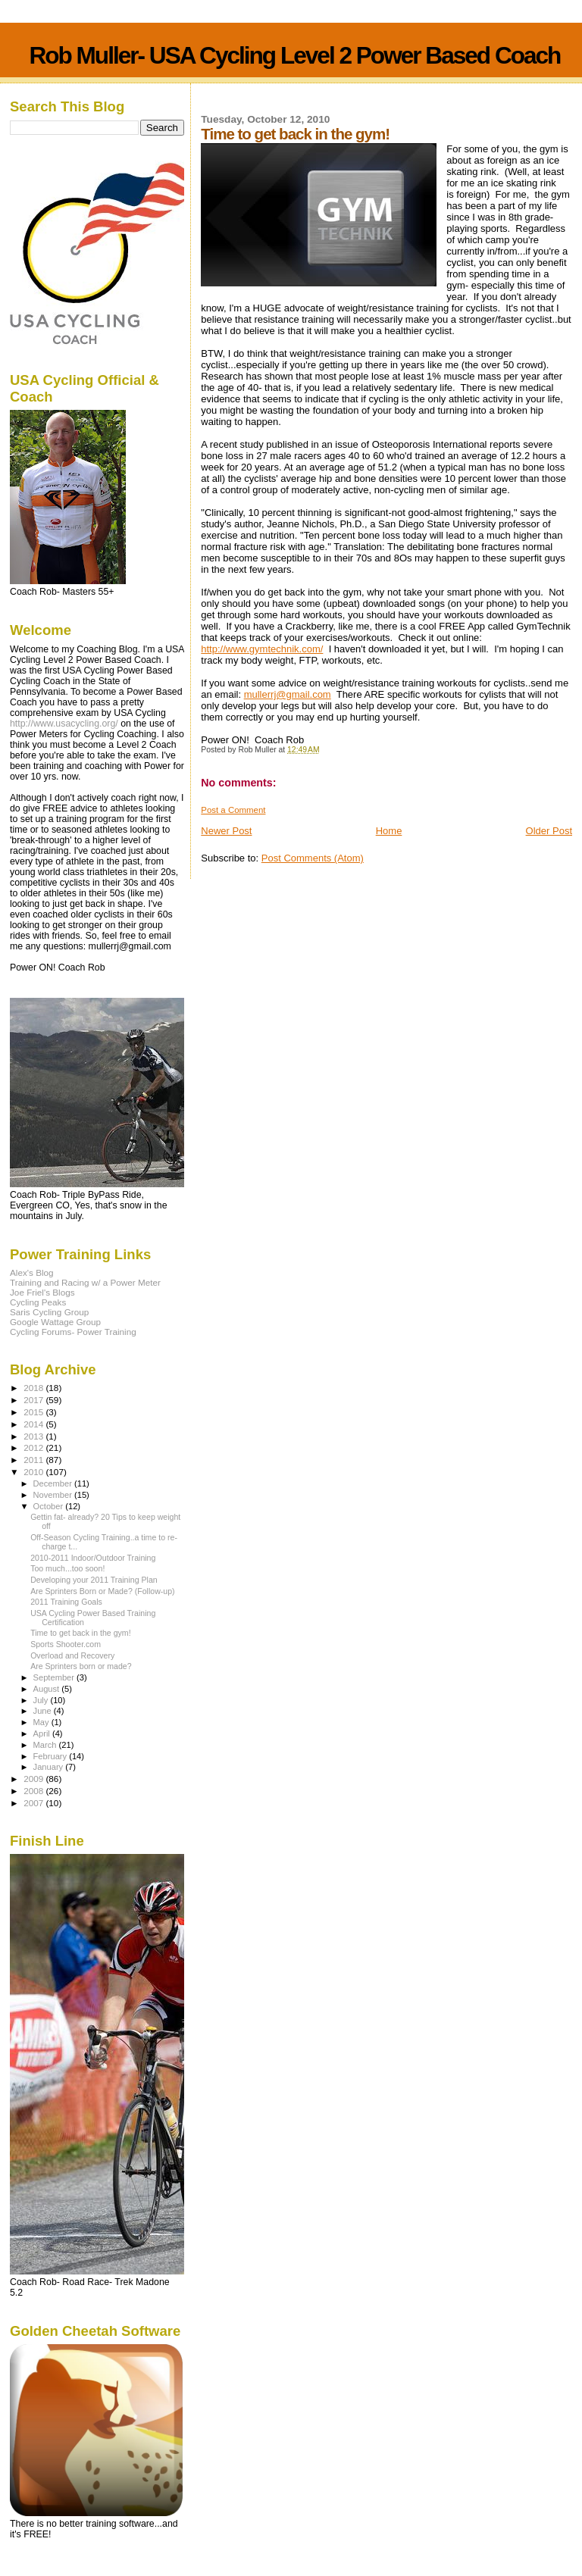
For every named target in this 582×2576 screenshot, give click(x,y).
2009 (34, 1779)
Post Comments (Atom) (312, 858)
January (49, 1766)
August (47, 1688)
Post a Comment (233, 809)
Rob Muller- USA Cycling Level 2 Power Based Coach (294, 55)
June (43, 1710)
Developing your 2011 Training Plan (94, 1579)
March (46, 1744)
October (49, 1506)
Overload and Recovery (72, 1655)
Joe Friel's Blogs (42, 1292)
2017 (34, 1400)
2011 (34, 1460)
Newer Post (226, 830)
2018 (34, 1388)
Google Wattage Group (55, 1322)
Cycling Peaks (38, 1302)
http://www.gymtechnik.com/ (262, 649)
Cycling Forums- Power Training (73, 1331)
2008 (34, 1791)
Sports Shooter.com (65, 1644)
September (55, 1677)
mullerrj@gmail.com (287, 694)
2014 (34, 1424)
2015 (34, 1412)
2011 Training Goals (66, 1601)
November (53, 1494)
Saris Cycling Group (49, 1312)
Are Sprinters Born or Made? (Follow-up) (102, 1591)
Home (389, 830)
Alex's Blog (32, 1272)
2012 (34, 1447)
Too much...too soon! (67, 1568)
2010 (34, 1472)
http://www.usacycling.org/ (64, 723)
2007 (34, 1803)
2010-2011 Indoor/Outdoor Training (92, 1557)
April (42, 1733)
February (51, 1756)
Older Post (549, 830)
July (42, 1700)
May (42, 1722)
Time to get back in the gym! (80, 1632)
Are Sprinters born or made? (80, 1666)
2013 (34, 1436)
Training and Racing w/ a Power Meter (85, 1282)
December (53, 1483)
